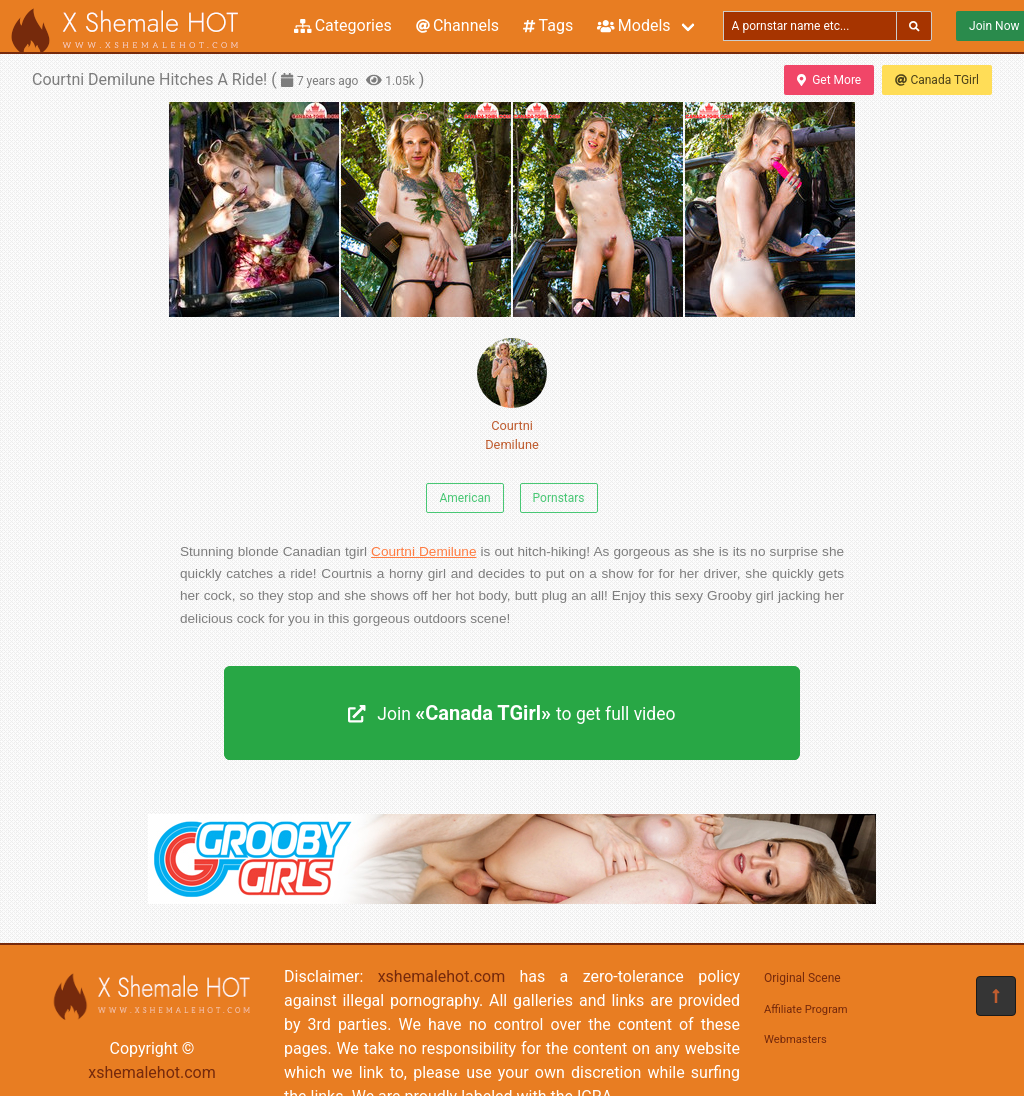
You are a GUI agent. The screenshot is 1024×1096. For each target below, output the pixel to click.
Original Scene (802, 978)
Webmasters (795, 1039)
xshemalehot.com (152, 1072)
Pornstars (559, 498)
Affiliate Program (806, 1009)
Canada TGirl (937, 80)
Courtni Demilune (512, 395)
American (464, 498)
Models (633, 25)
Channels (457, 25)
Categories (343, 25)
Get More (829, 80)
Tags (548, 25)
